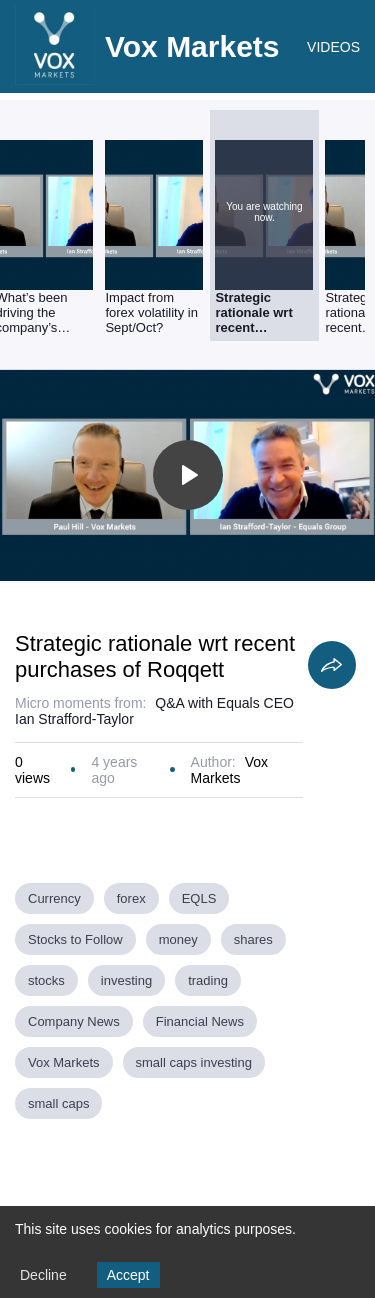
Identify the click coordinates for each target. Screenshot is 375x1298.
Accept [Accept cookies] (128, 1275)
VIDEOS (333, 47)
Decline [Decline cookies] (43, 1275)
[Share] (332, 665)
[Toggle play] (188, 475)
